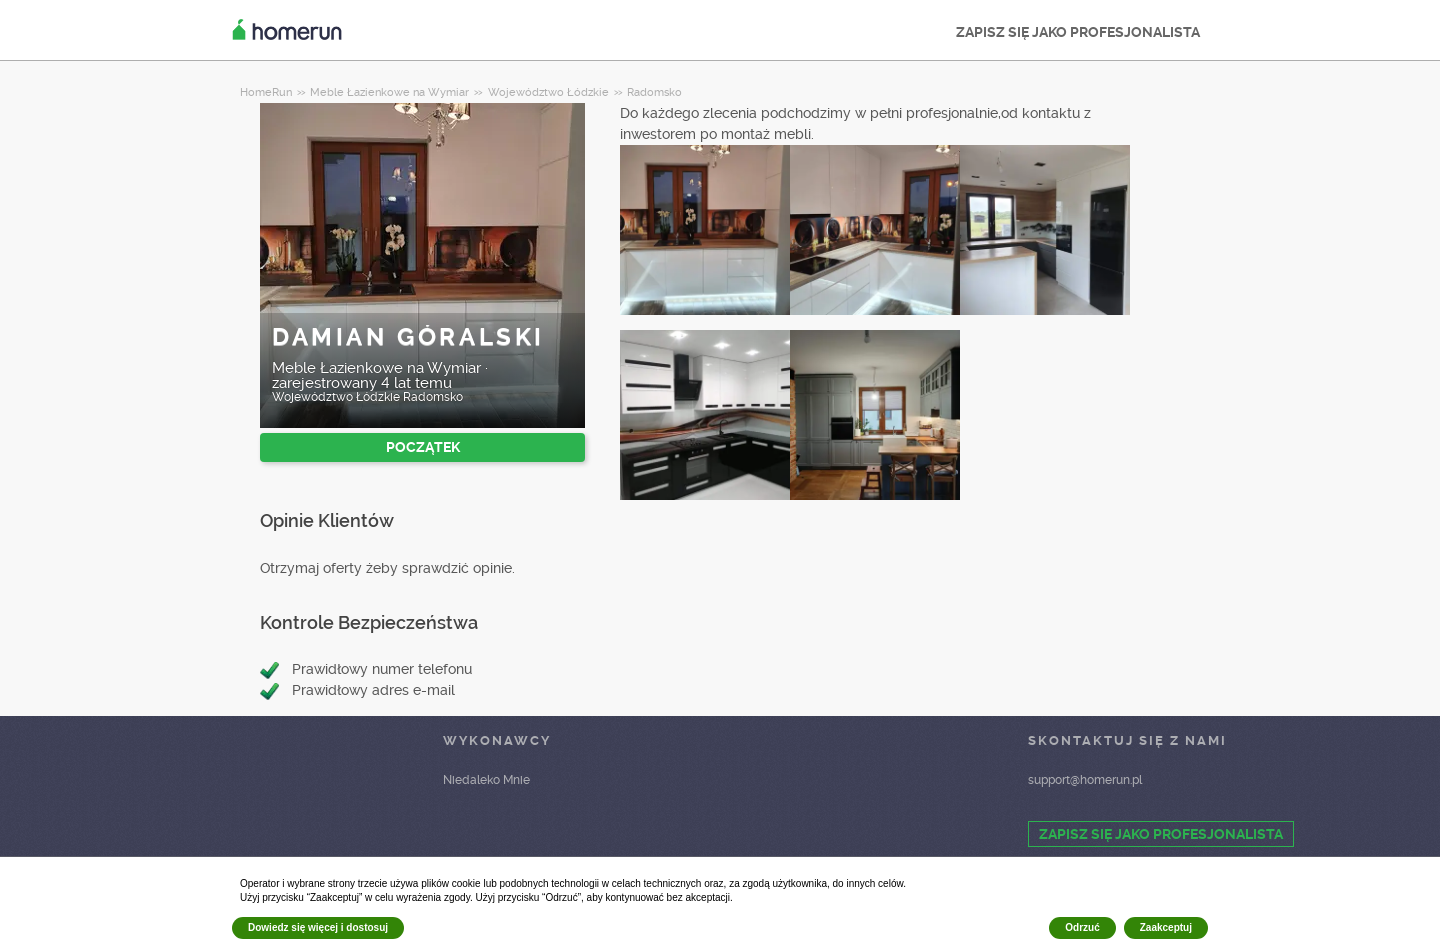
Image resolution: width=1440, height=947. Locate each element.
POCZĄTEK (423, 447)
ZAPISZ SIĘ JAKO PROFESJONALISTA (1078, 32)
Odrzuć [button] (1082, 927)
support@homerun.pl (1085, 780)
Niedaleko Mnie (486, 780)
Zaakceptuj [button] (1166, 927)
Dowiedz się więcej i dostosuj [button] (318, 927)
